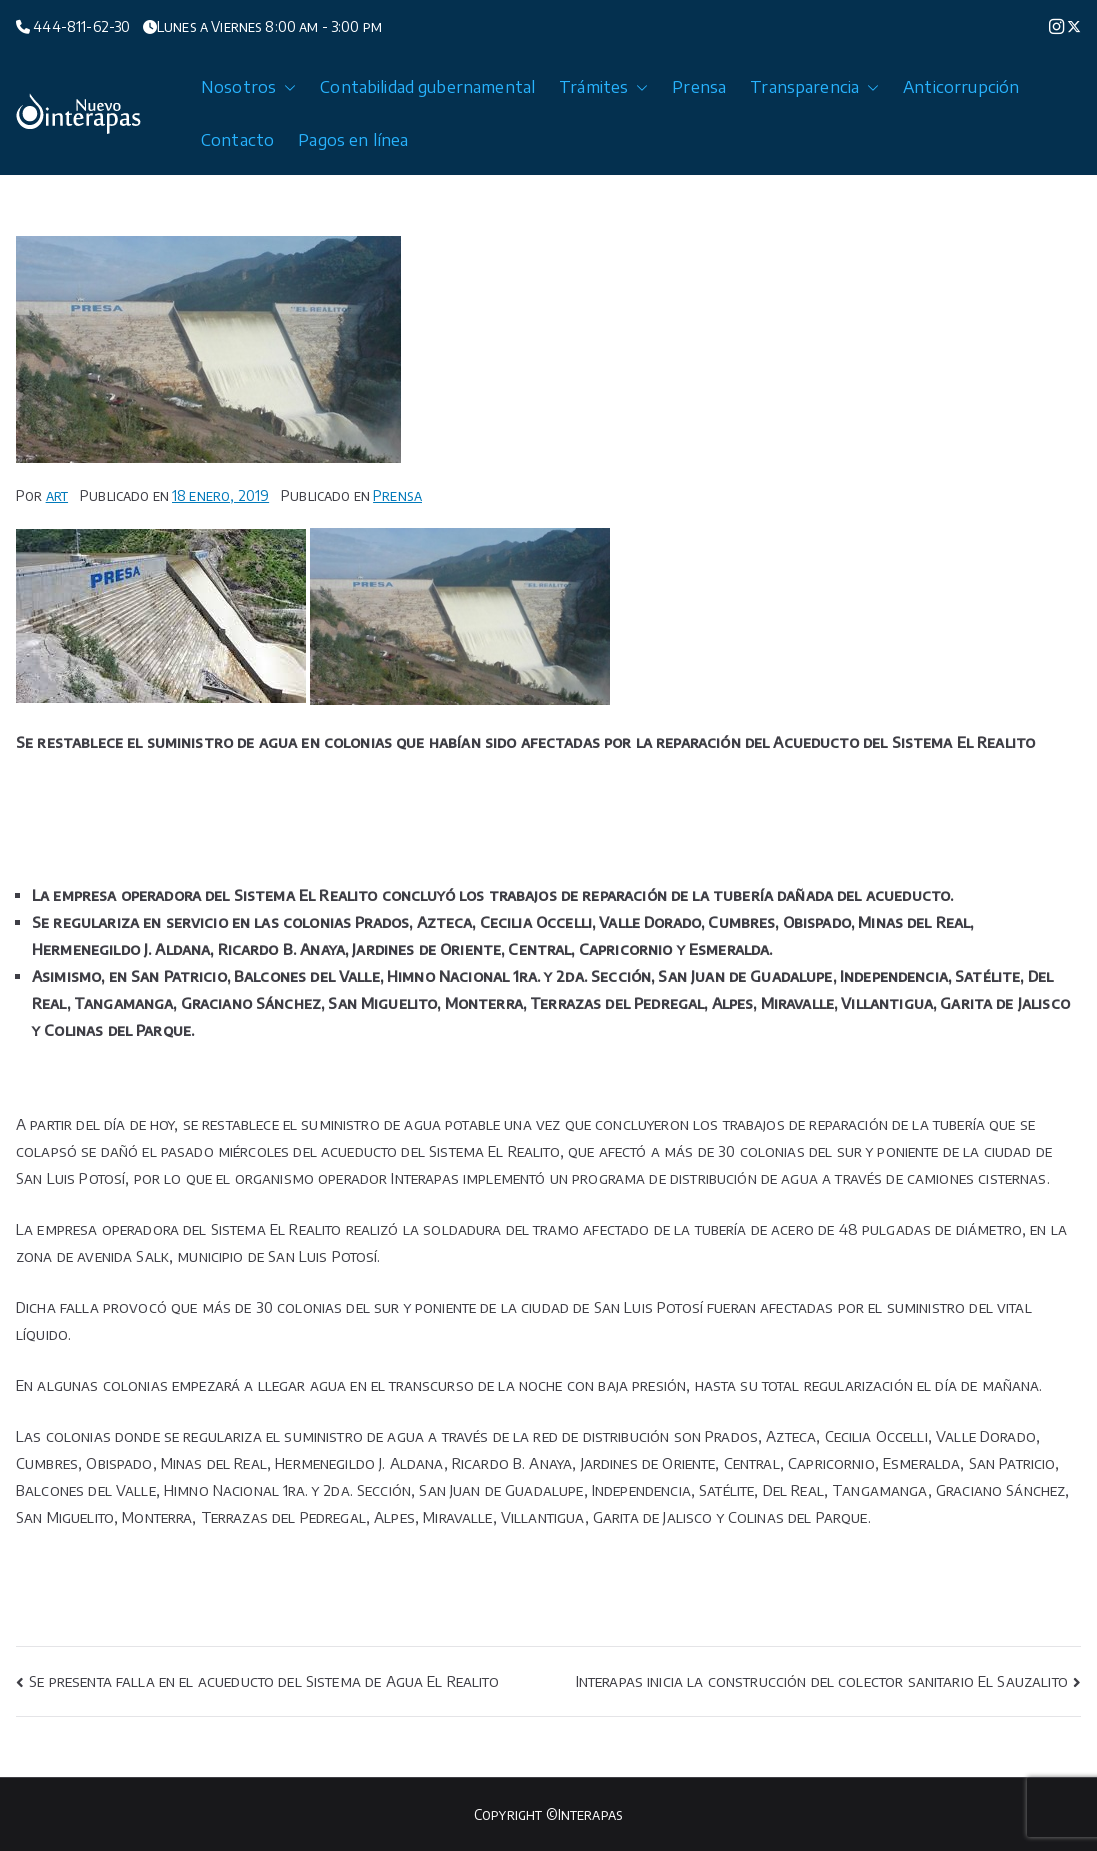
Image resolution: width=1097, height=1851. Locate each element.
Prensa (699, 87)
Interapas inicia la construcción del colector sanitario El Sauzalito (822, 1681)
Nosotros (248, 87)
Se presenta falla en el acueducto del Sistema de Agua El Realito (264, 1681)
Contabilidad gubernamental (427, 87)
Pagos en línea (353, 140)
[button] (286, 87)
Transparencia (814, 87)
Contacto (237, 140)
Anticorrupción (961, 87)
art (57, 495)
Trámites (603, 87)
